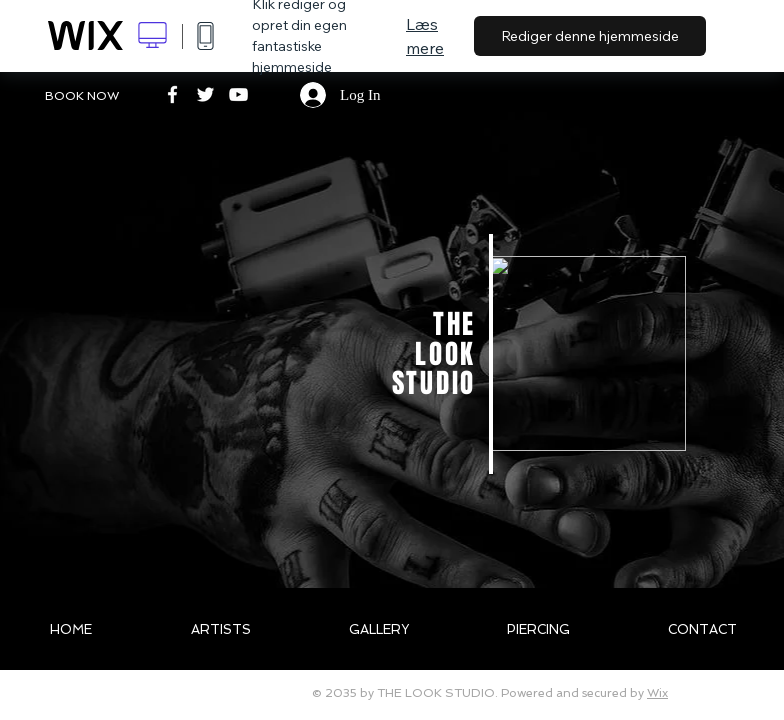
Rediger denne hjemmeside (590, 36)
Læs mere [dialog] (425, 36)
